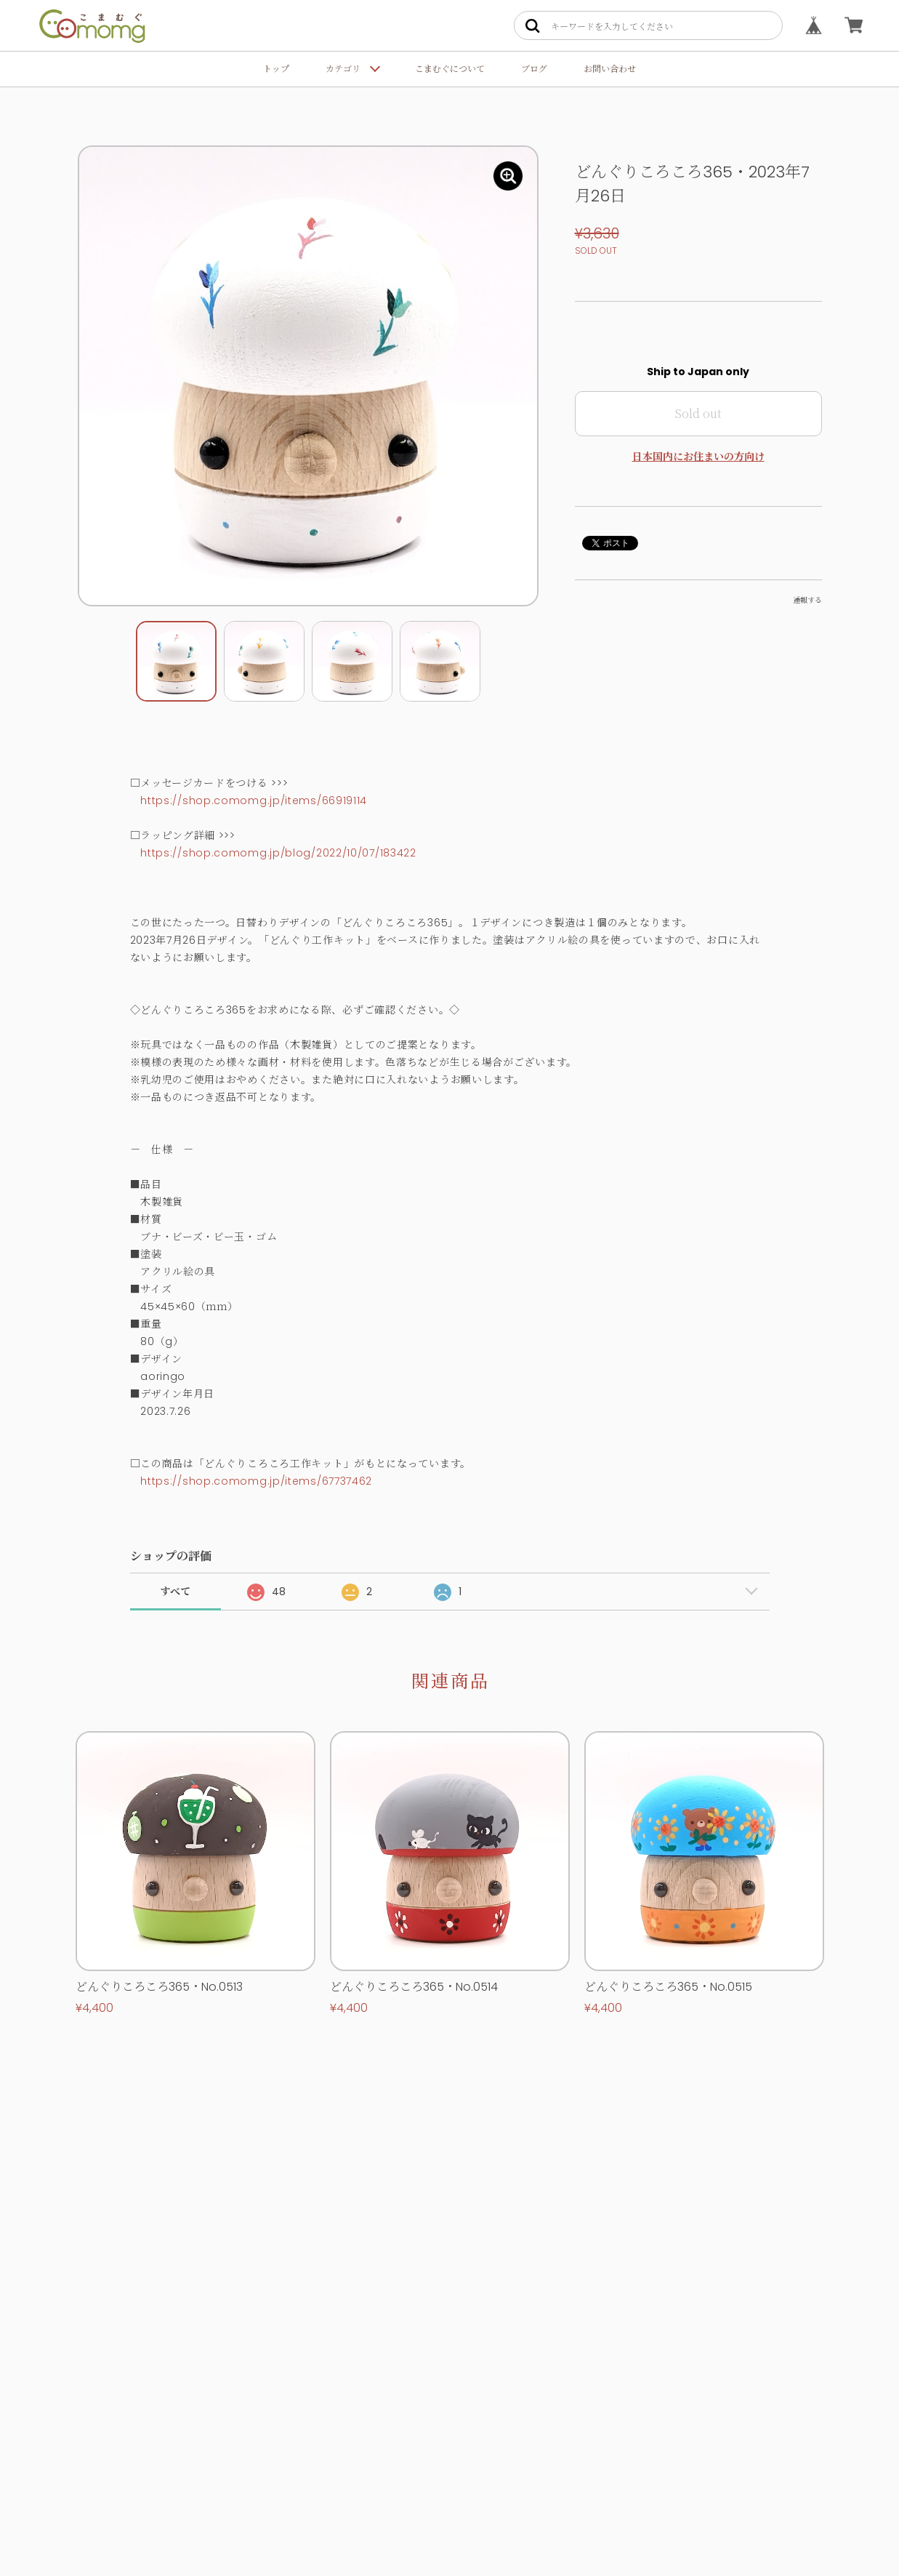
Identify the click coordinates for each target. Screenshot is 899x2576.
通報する (807, 600)
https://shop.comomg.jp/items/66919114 (253, 800)
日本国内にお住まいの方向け (698, 456)
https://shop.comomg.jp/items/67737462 (256, 1481)
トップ (276, 69)
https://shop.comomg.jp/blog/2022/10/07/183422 (278, 853)
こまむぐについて (450, 69)
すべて (175, 1591)
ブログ (534, 69)
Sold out (698, 413)
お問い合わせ (610, 69)
